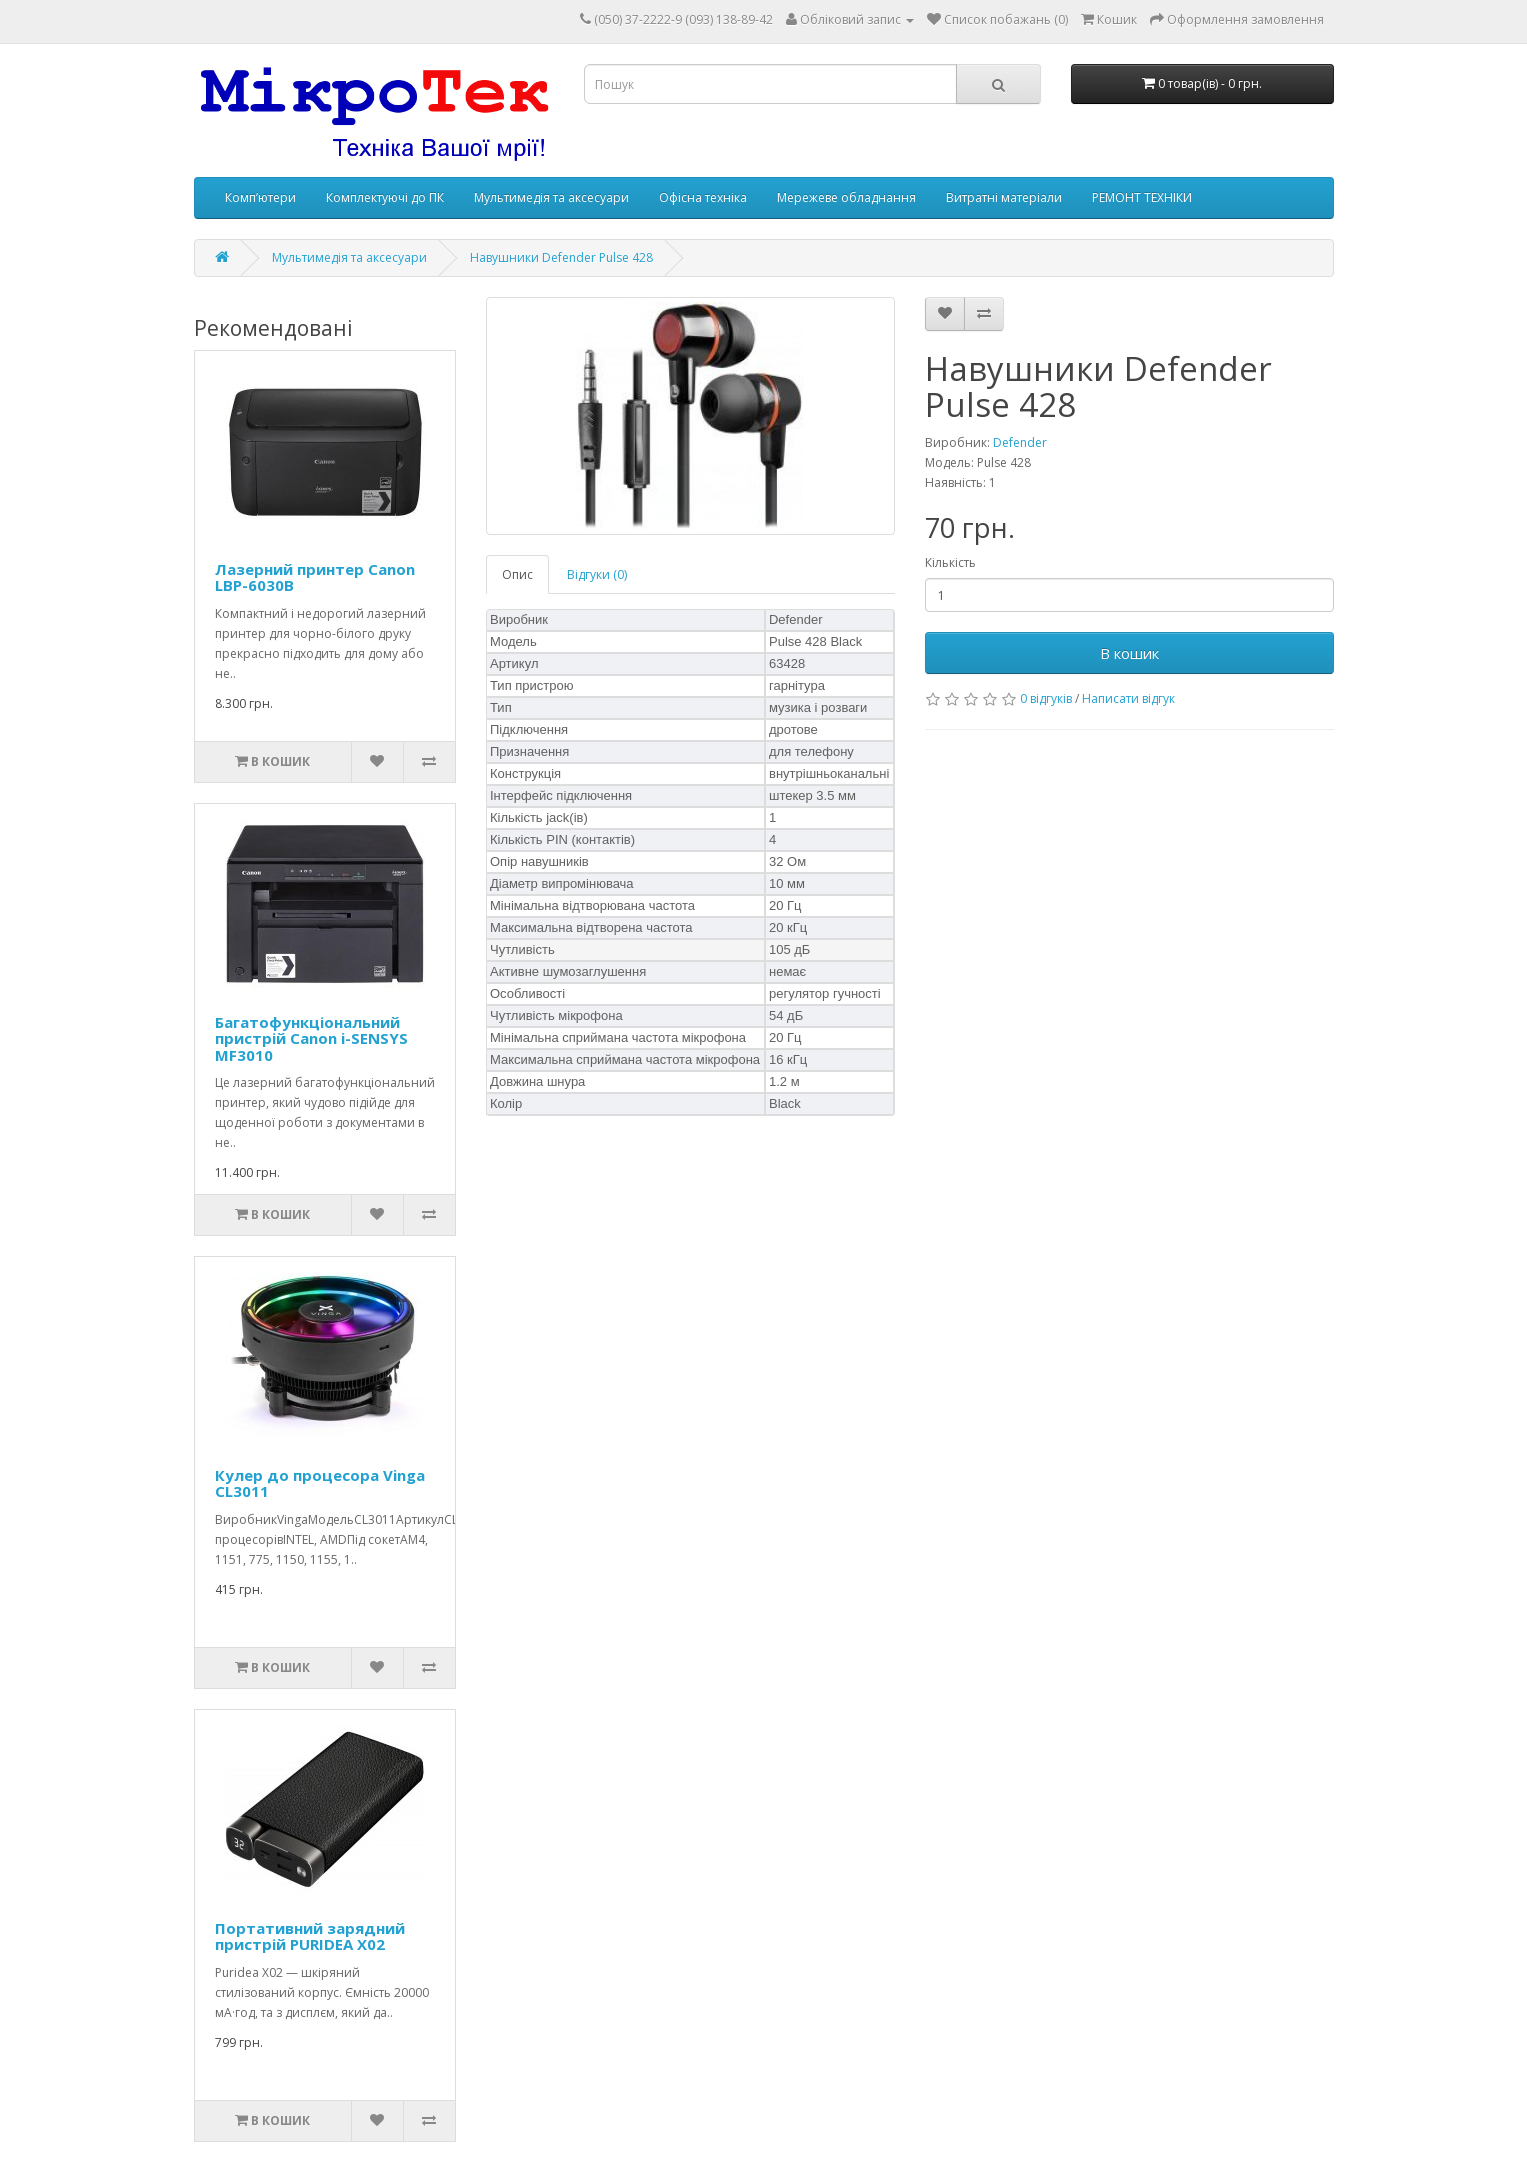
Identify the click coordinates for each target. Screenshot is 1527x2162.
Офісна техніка (703, 197)
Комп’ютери (260, 197)
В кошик (1129, 653)
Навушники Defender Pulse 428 (561, 257)
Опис (517, 574)
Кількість (950, 562)
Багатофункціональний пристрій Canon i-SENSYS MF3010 (311, 1038)
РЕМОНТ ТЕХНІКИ (1142, 197)
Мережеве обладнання (846, 197)
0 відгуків (1046, 698)
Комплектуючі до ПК (385, 197)
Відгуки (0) (597, 574)
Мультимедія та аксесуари (551, 197)
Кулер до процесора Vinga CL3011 (320, 1483)
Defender (1020, 442)
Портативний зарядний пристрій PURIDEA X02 (310, 1936)
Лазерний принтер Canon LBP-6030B (315, 577)
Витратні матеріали (1004, 197)
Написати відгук (1128, 698)
